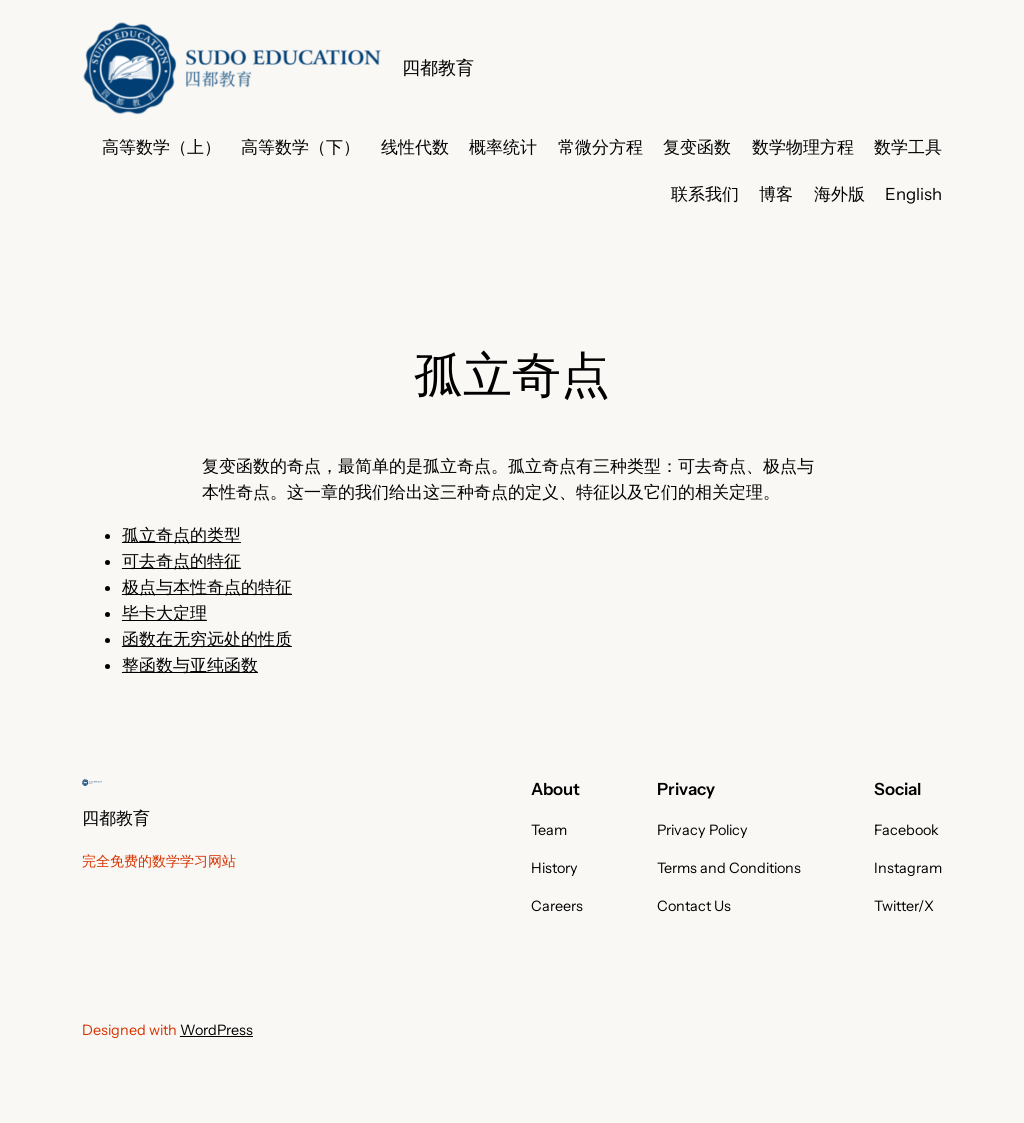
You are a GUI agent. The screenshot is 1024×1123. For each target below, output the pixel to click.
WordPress (216, 1030)
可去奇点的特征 (181, 561)
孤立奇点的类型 (181, 535)
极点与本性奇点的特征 (207, 587)
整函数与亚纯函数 (190, 665)
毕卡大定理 (164, 613)
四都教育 (438, 67)
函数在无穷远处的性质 (207, 639)
